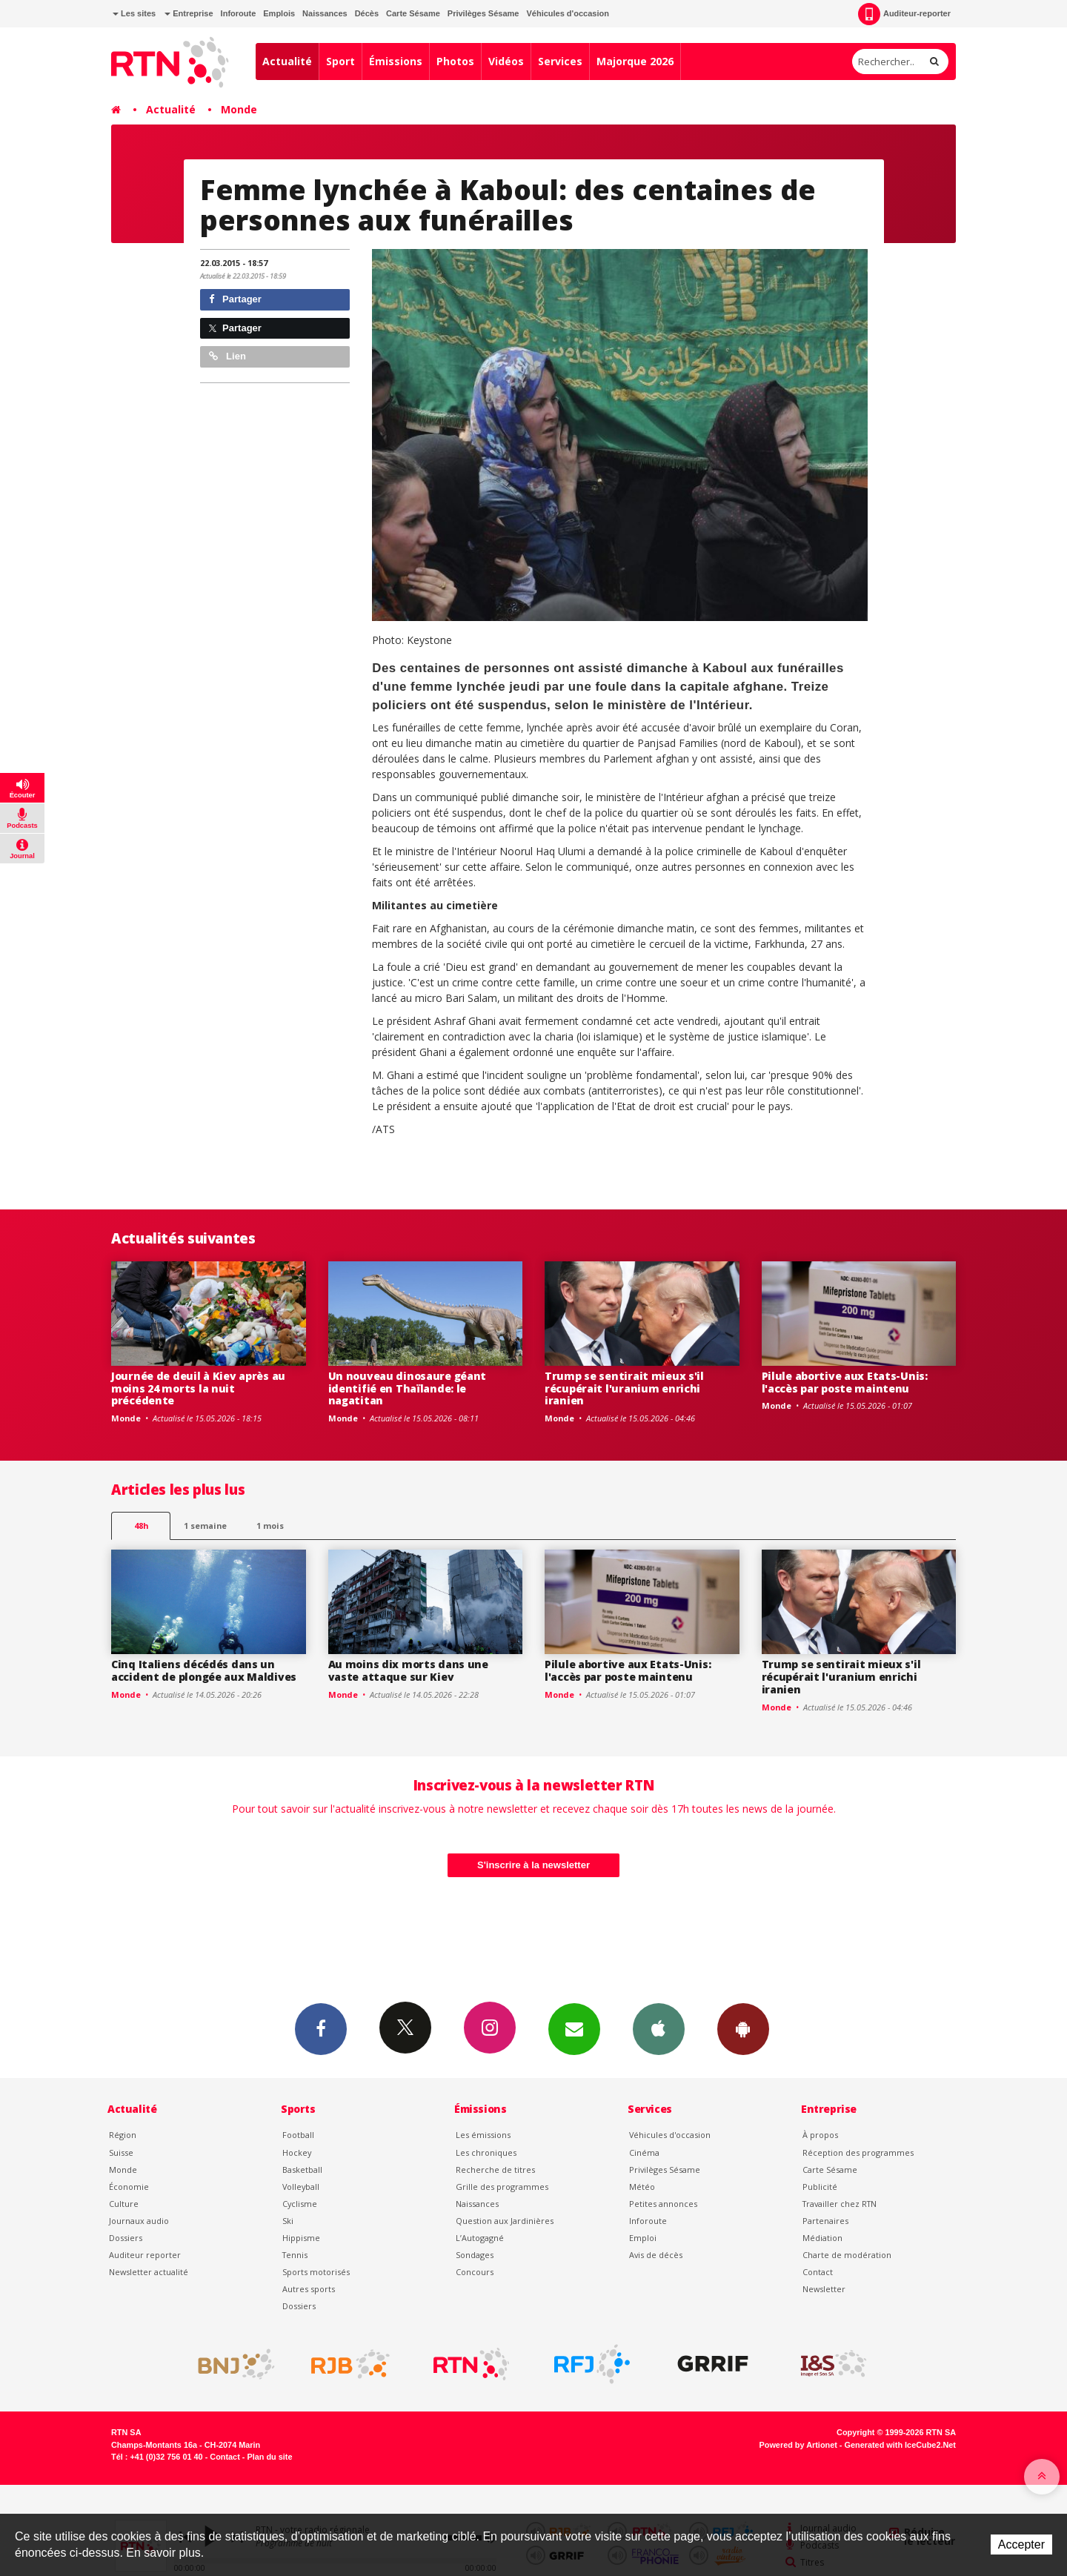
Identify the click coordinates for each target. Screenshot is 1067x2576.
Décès (367, 13)
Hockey (296, 2152)
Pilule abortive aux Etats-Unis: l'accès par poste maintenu (845, 1382)
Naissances (325, 13)
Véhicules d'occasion (567, 13)
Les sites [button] (134, 13)
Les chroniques (486, 2152)
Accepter (1021, 2544)
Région (122, 2135)
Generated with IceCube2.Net (900, 2444)
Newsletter (823, 2289)
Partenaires (825, 2220)
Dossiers (125, 2238)
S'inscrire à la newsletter (533, 1864)
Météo (642, 2186)
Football (298, 2135)
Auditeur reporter (145, 2255)
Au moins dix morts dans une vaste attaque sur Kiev (408, 1670)
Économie (129, 2186)
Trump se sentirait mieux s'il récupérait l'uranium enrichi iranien (624, 1388)
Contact (817, 2272)
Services (560, 61)
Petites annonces (663, 2203)
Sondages (474, 2255)
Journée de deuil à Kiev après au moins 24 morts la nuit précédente (198, 1388)
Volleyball (300, 2186)
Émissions (395, 61)
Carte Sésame (413, 13)
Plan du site (269, 2456)
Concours (474, 2272)
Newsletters (574, 2028)
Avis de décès (655, 2255)
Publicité (819, 2186)
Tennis (295, 2255)
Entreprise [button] (188, 13)
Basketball (302, 2169)
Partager (235, 299)
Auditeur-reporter (904, 14)
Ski (287, 2220)
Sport (340, 61)
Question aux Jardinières (505, 2220)
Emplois (279, 13)
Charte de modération (846, 2255)
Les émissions (483, 2135)
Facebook (321, 2028)
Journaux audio (139, 2220)
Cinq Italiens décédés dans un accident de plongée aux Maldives (203, 1670)
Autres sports (308, 2289)
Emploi (643, 2238)
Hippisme (301, 2238)
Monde (239, 109)
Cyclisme (299, 2203)
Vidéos (506, 61)
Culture (124, 2203)
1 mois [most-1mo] (270, 1525)
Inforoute (238, 13)
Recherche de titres (495, 2169)
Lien (227, 356)
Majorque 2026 (635, 61)
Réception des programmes (858, 2152)
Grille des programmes (502, 2186)
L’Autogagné (480, 2238)
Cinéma (644, 2152)
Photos (455, 61)
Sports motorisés (316, 2272)
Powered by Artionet (798, 2444)
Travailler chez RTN (839, 2203)
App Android (743, 2028)
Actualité (287, 61)
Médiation (822, 2238)
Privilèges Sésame (483, 13)
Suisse (121, 2152)
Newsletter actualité (148, 2272)
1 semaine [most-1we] (205, 1525)
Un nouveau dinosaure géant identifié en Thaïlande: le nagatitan (407, 1388)
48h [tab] (141, 1525)
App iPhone (659, 2028)
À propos (820, 2135)
